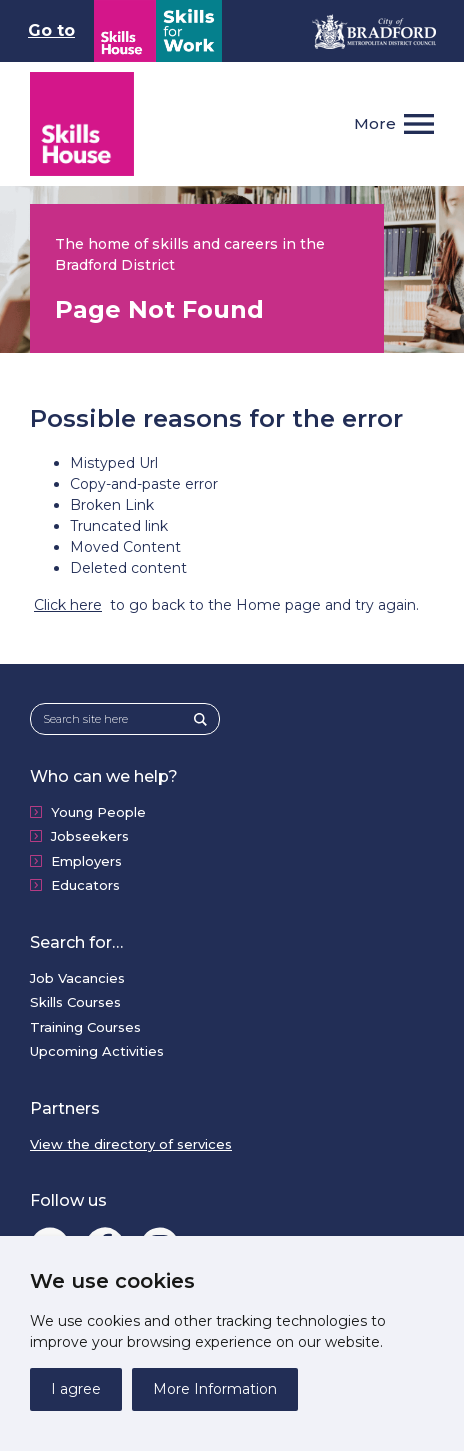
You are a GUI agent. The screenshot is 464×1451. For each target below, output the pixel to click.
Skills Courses (75, 1002)
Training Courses (85, 1027)
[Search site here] (118, 719)
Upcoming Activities (97, 1051)
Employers (86, 861)
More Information (215, 1389)
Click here (68, 605)
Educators (85, 885)
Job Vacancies (77, 978)
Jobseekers (90, 836)
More (375, 123)
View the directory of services (131, 1144)
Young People (98, 812)
